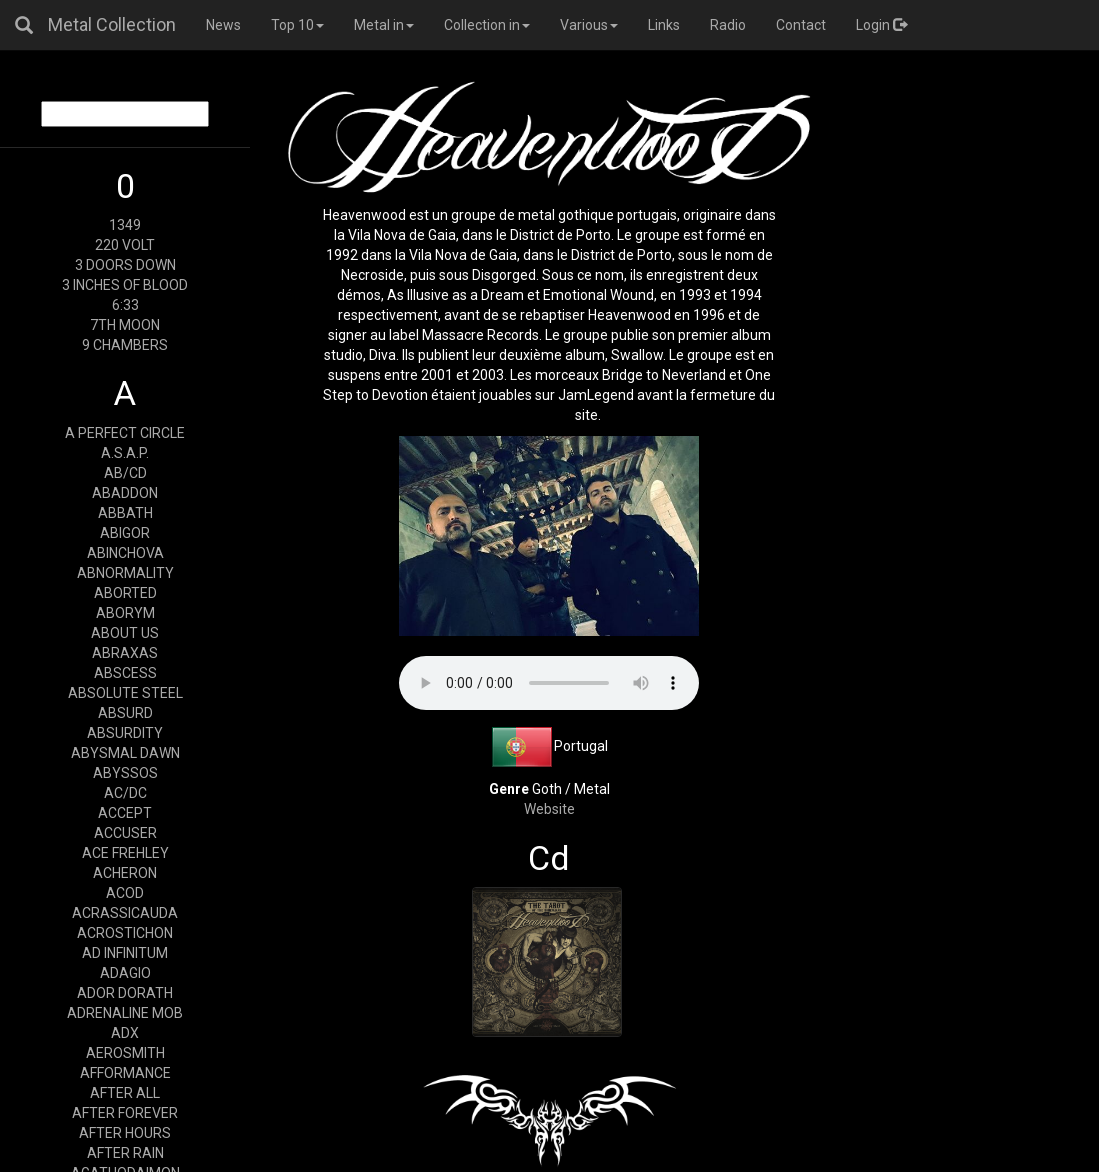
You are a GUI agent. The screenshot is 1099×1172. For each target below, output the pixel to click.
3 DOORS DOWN (125, 265)
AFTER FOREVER (125, 1113)
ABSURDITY (125, 733)
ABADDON (125, 493)
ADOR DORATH (125, 993)
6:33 (125, 305)
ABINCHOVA (125, 553)
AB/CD (125, 473)
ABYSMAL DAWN (125, 753)
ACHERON (125, 873)
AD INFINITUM (125, 953)
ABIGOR (125, 533)
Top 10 (297, 25)
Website (549, 809)
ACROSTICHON (125, 933)
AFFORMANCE (125, 1073)
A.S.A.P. (125, 453)
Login (881, 25)
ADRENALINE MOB (125, 1013)
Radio (728, 25)
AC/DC (125, 793)
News (223, 25)
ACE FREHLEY (125, 853)
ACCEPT (125, 813)
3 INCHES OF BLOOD (125, 285)
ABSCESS (125, 673)
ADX (125, 1033)
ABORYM (125, 613)
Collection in (487, 25)
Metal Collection (112, 24)
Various (589, 25)
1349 (125, 225)
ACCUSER (125, 833)
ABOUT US (125, 633)
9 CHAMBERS (125, 345)
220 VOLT (125, 245)
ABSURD (125, 713)
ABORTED (125, 593)
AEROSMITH (125, 1053)
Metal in (384, 25)
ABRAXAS (125, 653)
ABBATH (125, 513)
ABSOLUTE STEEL (125, 693)
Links (664, 25)
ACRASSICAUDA (125, 913)
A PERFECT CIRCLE (125, 433)
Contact (801, 25)
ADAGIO (125, 973)
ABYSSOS (125, 773)
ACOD (125, 893)
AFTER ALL (125, 1093)
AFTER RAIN (125, 1153)
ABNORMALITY (125, 573)
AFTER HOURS (125, 1133)
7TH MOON (125, 325)
